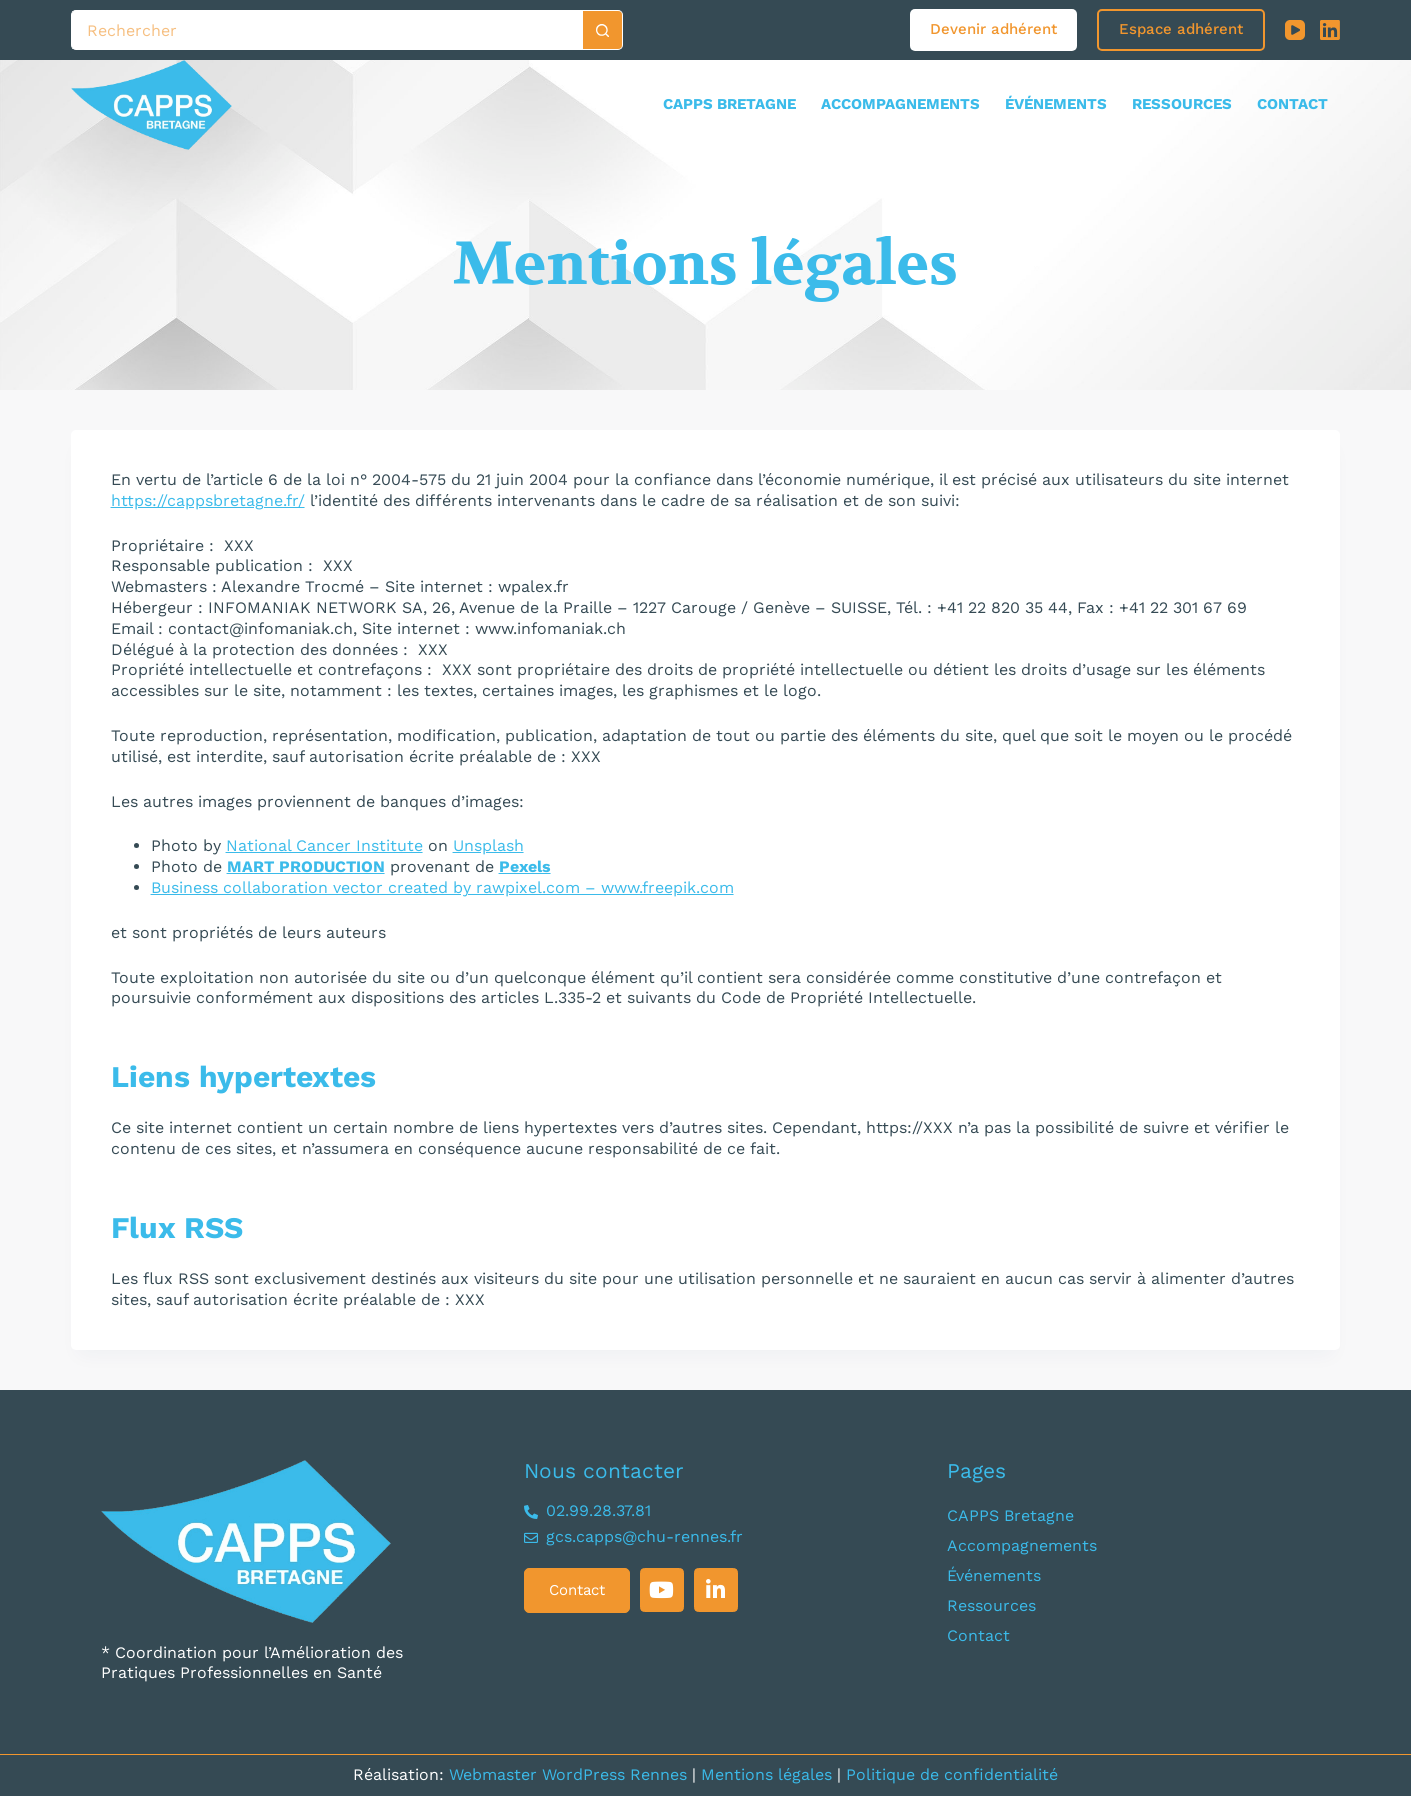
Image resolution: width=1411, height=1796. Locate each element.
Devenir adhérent (993, 29)
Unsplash (488, 845)
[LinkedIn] (1330, 30)
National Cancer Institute (324, 845)
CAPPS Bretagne (729, 104)
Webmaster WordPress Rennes (568, 1774)
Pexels (525, 866)
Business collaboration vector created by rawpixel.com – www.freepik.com (442, 887)
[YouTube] (1295, 30)
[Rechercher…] (327, 30)
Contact (1292, 104)
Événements (1056, 104)
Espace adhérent (1181, 29)
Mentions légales (766, 1774)
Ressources (1182, 104)
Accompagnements (900, 104)
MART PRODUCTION (306, 866)
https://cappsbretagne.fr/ (208, 500)
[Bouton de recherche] (603, 30)
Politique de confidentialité (952, 1774)
